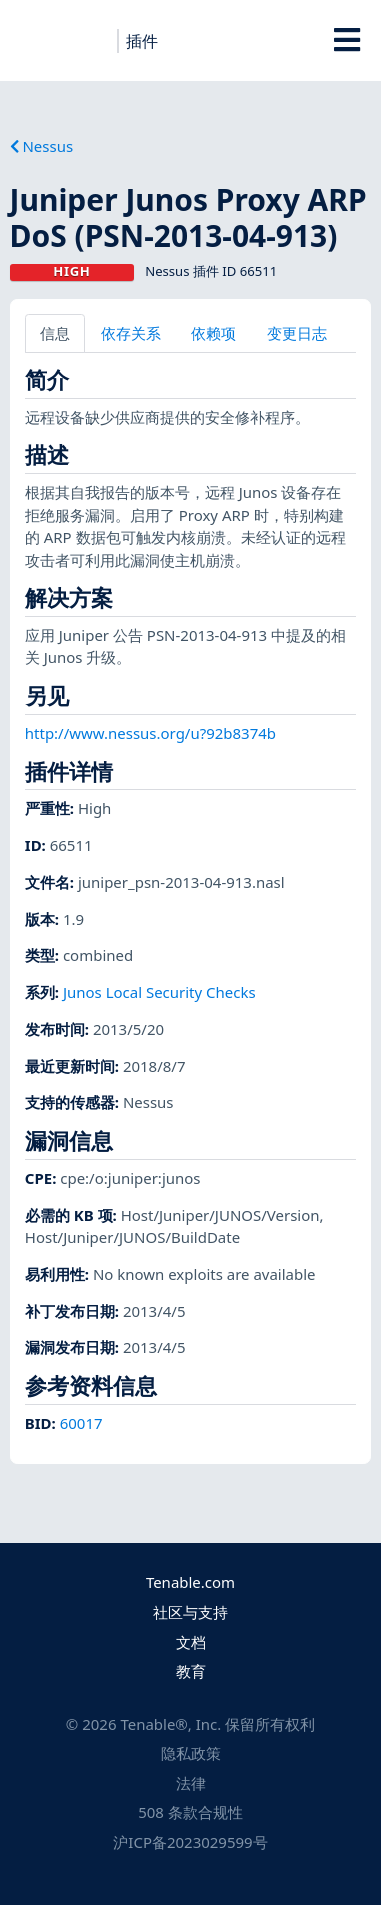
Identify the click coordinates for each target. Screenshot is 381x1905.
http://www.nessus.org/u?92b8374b (150, 733)
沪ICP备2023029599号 (190, 1842)
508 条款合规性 (190, 1812)
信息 (55, 333)
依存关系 (131, 333)
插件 (142, 41)
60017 (81, 1423)
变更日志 (297, 333)
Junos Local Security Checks (159, 992)
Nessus (42, 146)
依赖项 (213, 333)
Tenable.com (190, 1582)
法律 (191, 1783)
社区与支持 (190, 1612)
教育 (191, 1671)
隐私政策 (191, 1753)
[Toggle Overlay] (346, 40)
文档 (191, 1642)
